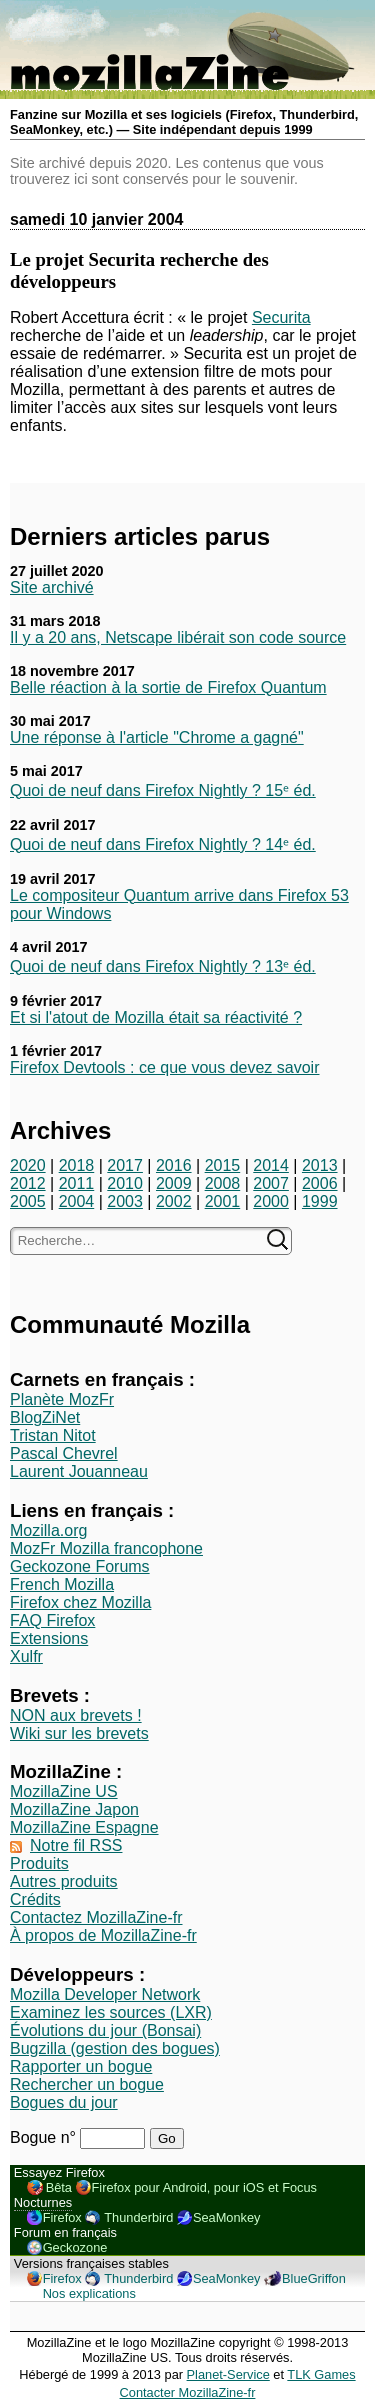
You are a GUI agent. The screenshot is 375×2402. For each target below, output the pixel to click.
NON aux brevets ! (76, 1715)
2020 (28, 1165)
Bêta (59, 2187)
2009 (174, 1183)
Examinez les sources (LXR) (111, 2012)
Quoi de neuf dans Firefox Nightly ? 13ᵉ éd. (163, 966)
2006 (320, 1183)
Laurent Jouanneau (79, 1471)
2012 (28, 1183)
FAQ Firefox (52, 1620)
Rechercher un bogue (87, 2084)
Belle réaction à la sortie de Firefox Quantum (168, 687)
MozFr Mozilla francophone (106, 1548)
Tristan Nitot (53, 1435)
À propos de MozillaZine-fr (103, 1935)
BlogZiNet (45, 1417)
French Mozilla (62, 1584)
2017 (125, 1165)
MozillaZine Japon (74, 1809)
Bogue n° (45, 2137)
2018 (77, 1165)
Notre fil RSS (76, 1845)
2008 (223, 1183)
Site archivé (52, 587)
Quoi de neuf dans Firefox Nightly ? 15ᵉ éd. (163, 790)
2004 (77, 1201)
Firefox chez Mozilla (80, 1602)
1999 (320, 1201)
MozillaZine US (64, 1791)
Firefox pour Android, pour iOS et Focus (204, 2187)
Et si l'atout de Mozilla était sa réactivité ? (156, 1017)
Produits (39, 1863)
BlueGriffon (314, 2278)
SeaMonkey (227, 2217)
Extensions (49, 1638)
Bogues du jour (64, 2102)
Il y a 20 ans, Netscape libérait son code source (178, 637)
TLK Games (321, 2374)
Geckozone (75, 2247)
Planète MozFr (62, 1399)
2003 (125, 1201)
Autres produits (64, 1881)
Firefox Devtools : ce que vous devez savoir (164, 1067)
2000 (271, 1201)
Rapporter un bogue (81, 2066)
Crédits (35, 1899)
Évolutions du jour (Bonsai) (105, 2030)
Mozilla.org (48, 1530)
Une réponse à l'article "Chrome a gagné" (157, 737)
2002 (174, 1201)
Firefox (62, 2217)
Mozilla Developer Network (105, 1994)
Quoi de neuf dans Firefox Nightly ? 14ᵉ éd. (163, 844)
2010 (125, 1183)
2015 (223, 1165)
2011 (77, 1183)
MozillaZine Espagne (84, 1827)
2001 (223, 1201)
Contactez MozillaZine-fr (96, 1917)
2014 (271, 1165)
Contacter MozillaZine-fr (188, 2392)
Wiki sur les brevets (79, 1733)
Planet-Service (228, 2374)
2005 (28, 1201)
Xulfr (26, 1656)
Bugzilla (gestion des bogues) (115, 2048)
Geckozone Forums (80, 1566)
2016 (174, 1165)
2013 (320, 1165)
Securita (281, 317)
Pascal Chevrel (64, 1453)
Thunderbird (138, 2217)
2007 (271, 1183)
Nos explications (89, 2293)
